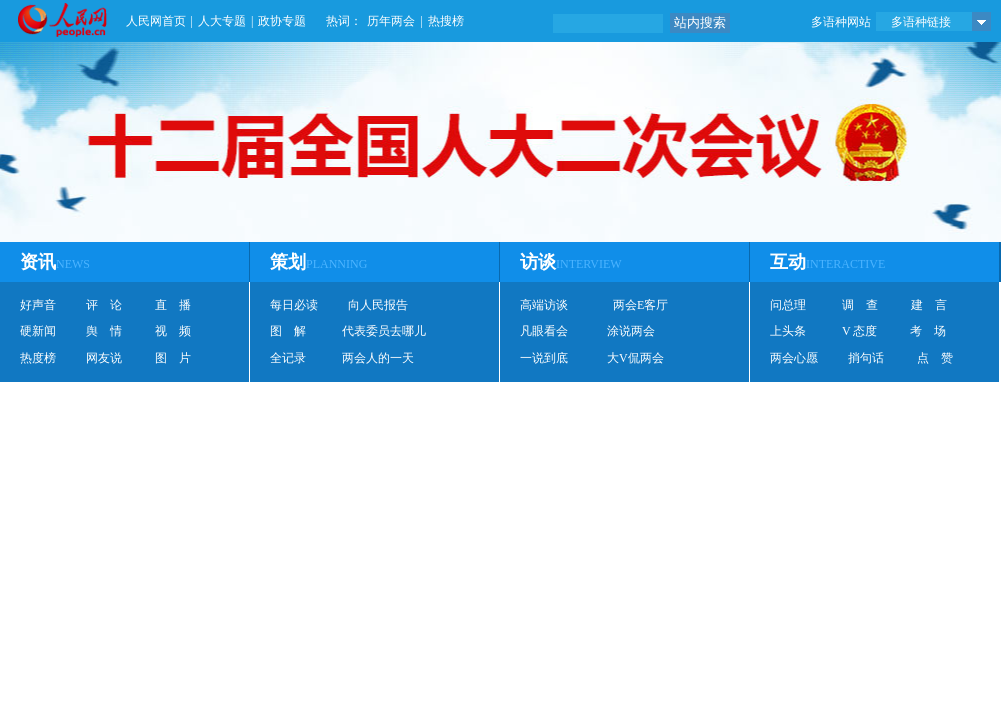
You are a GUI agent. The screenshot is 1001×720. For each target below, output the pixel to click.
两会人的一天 (378, 358)
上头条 (788, 331)
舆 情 (104, 331)
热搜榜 (446, 21)
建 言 (929, 305)
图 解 (288, 331)
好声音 (38, 305)
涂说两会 (631, 331)
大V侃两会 (635, 358)
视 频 (173, 331)
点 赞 (935, 358)
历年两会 (391, 21)
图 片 (173, 358)
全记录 (288, 358)
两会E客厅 (640, 305)
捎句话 (866, 358)
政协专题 (282, 21)
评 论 (104, 305)
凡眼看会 (544, 331)
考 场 (928, 331)
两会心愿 (794, 358)
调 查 (860, 305)
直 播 (173, 305)
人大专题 (222, 21)
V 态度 (859, 331)
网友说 (104, 358)
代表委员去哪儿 (384, 331)
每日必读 (294, 305)
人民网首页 (156, 21)
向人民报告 (378, 305)
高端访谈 (544, 305)
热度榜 (38, 358)
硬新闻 (38, 331)
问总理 (788, 305)
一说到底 (544, 358)
